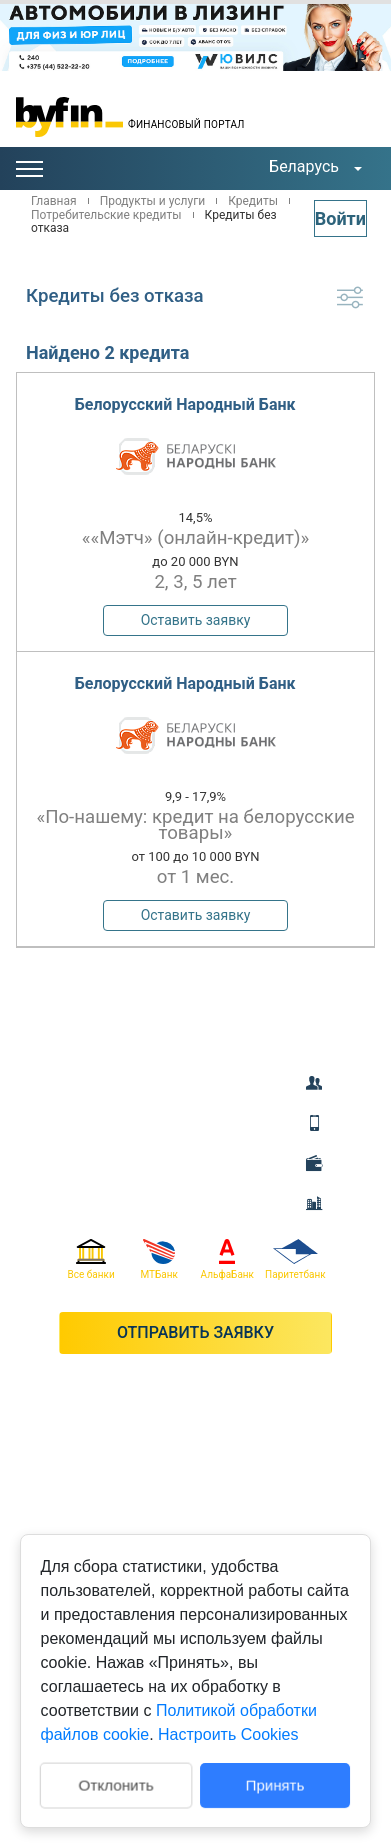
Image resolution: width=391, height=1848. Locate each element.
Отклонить (115, 1783)
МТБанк (158, 1259)
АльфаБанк (227, 1259)
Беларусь (304, 166)
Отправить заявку (195, 1332)
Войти (340, 218)
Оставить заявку (196, 620)
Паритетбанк (295, 1259)
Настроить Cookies (228, 1734)
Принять (275, 1784)
